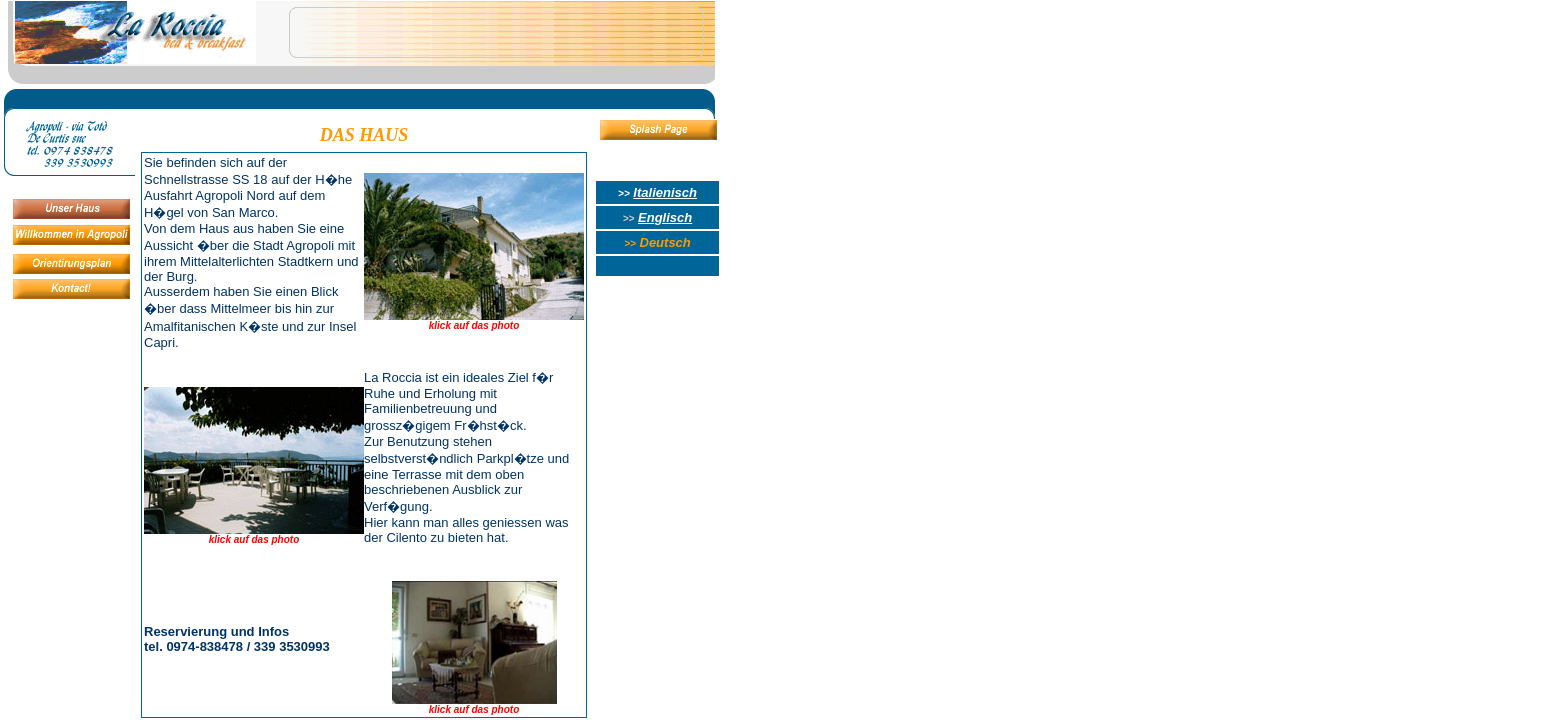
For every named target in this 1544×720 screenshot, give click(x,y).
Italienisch (665, 192)
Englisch (665, 217)
